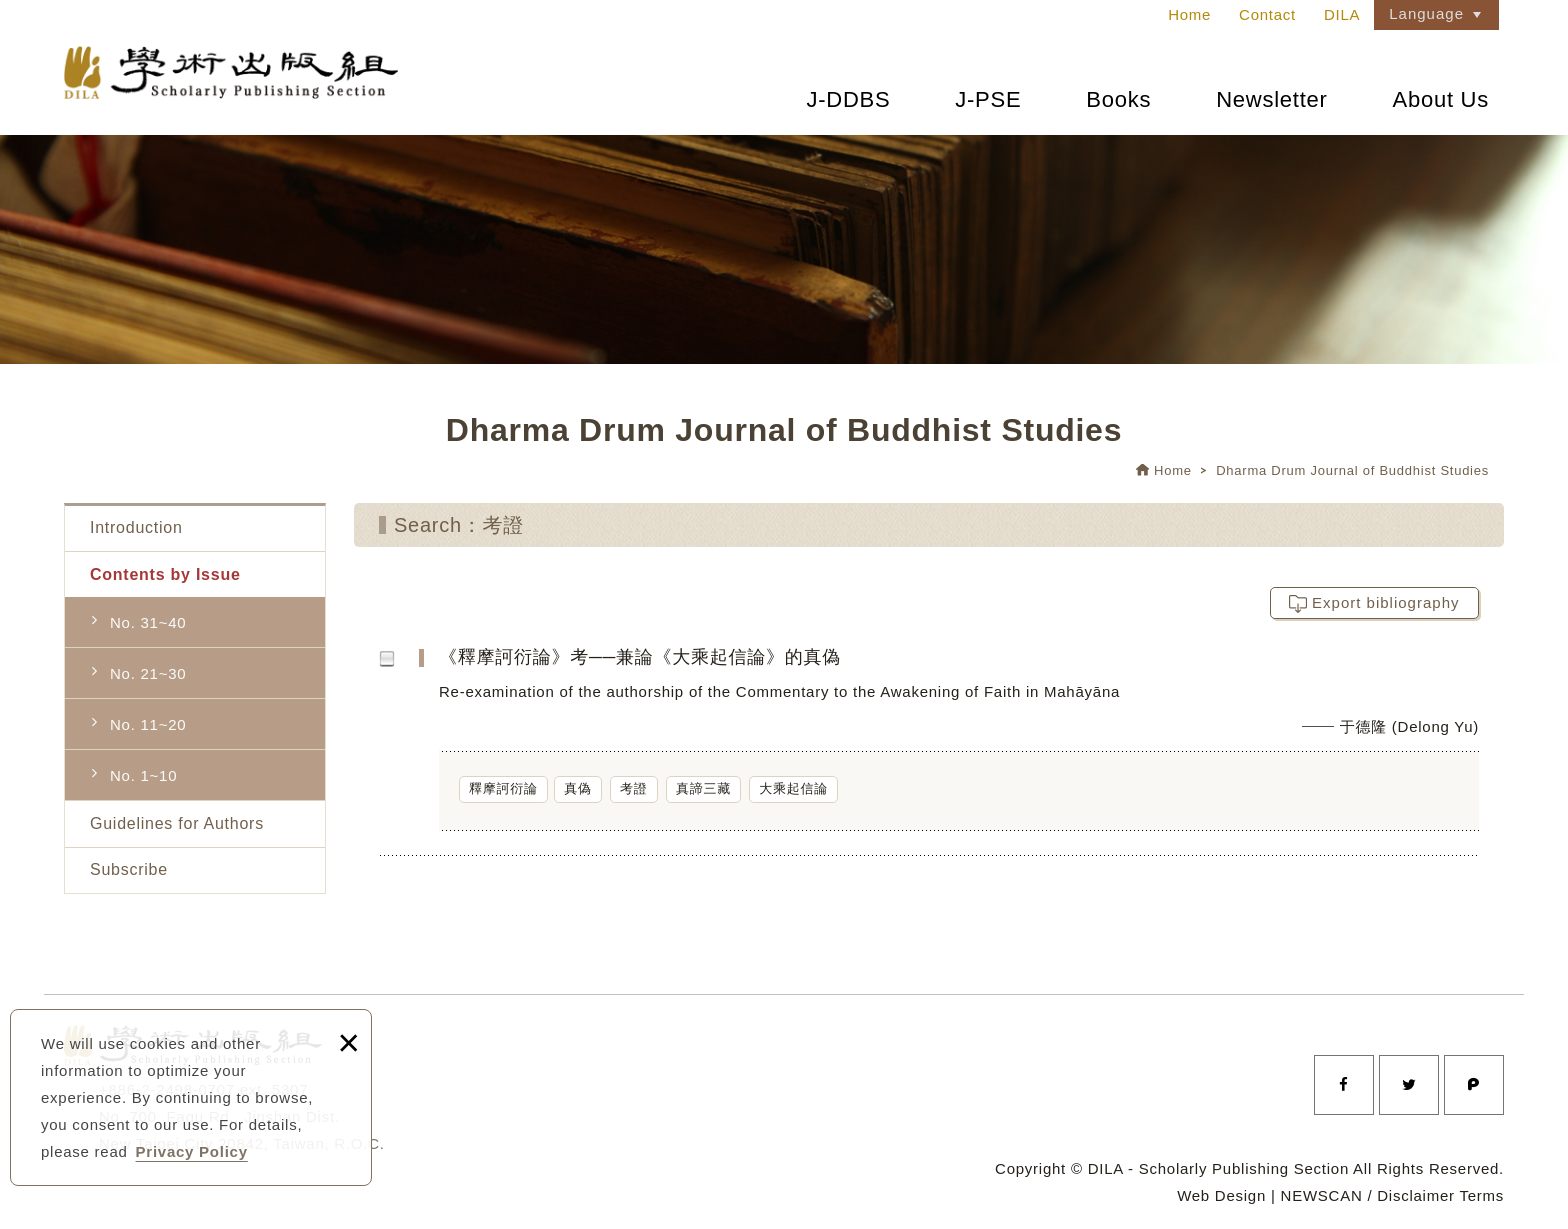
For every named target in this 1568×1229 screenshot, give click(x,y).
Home (1189, 14)
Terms (1481, 1195)
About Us (1441, 99)
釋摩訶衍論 (503, 788)
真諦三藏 (703, 788)
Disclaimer (1416, 1195)
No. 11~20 (148, 724)
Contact (1267, 14)
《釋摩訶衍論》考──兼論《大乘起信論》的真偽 (969, 749)
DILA (1342, 14)
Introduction (136, 527)
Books (1118, 99)
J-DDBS (848, 99)
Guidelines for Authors (177, 823)
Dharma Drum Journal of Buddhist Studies (1352, 470)
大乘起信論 (793, 788)
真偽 (578, 788)
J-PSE (988, 99)
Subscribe (129, 869)
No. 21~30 (148, 673)
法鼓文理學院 (238, 78)
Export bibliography (1385, 602)
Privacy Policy (192, 1151)
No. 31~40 (148, 622)
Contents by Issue (165, 574)
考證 (634, 788)
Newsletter (1271, 99)
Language (1426, 13)
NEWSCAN (1322, 1195)
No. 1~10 (143, 775)
